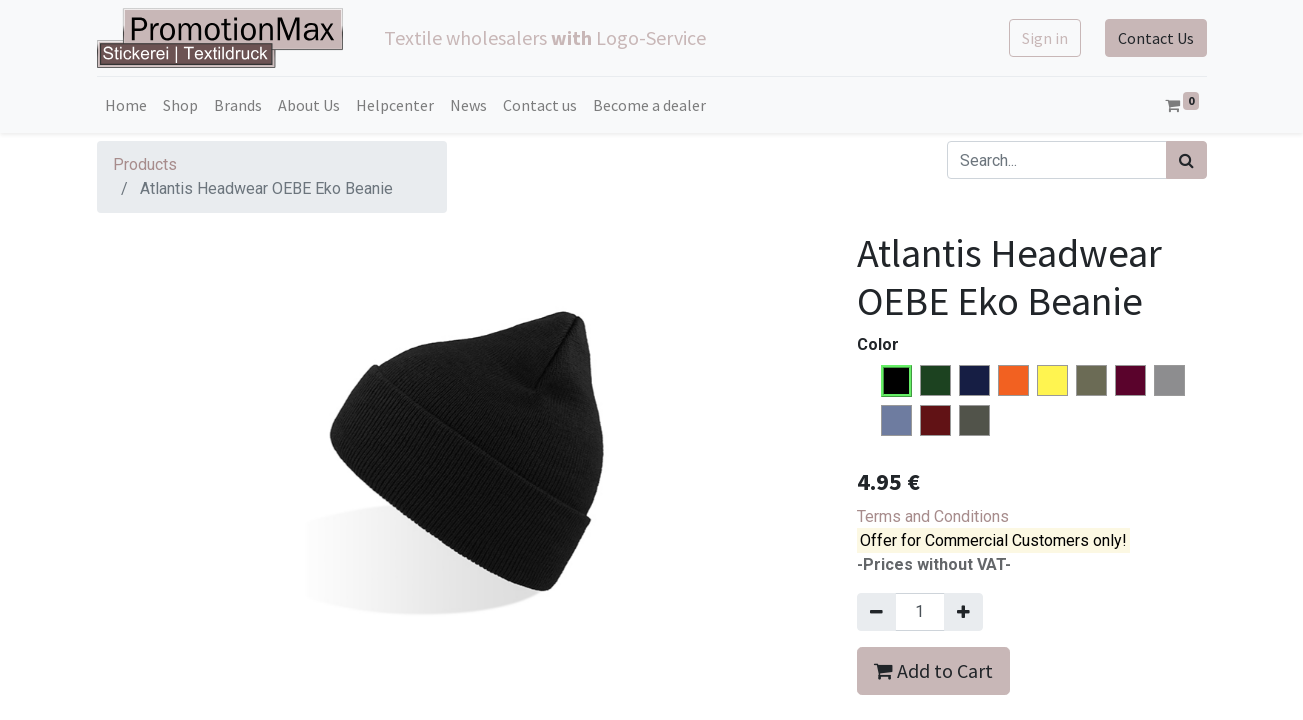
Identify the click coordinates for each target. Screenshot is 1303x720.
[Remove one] (876, 612)
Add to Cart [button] (933, 670)
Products (145, 164)
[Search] (1186, 160)
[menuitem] (126, 105)
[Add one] (963, 612)
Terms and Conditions (933, 516)
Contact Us (1156, 38)
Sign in (1045, 38)
